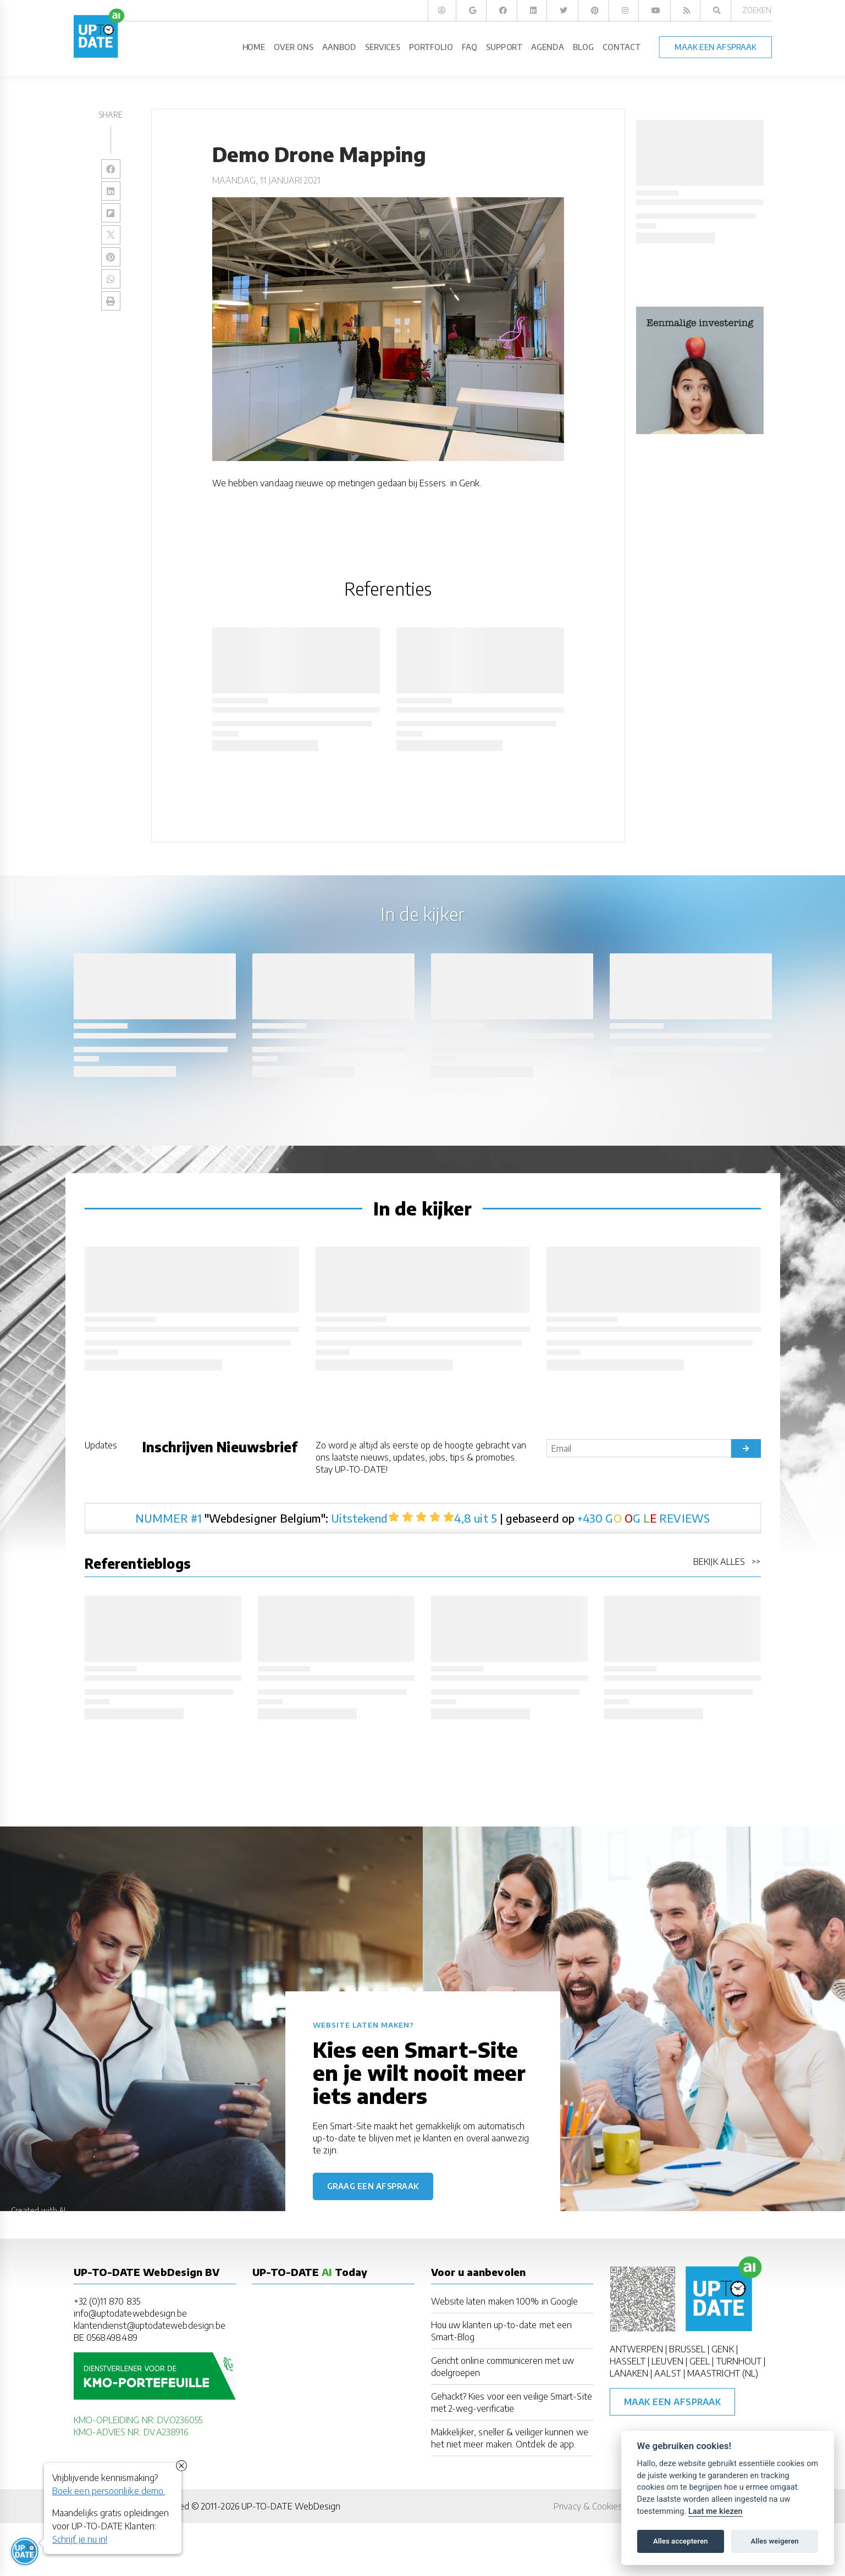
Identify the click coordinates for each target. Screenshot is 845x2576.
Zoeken (756, 10)
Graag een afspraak (373, 2186)
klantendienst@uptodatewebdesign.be (150, 2325)
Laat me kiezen (715, 2511)
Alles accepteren (680, 2541)
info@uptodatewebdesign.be (130, 2313)
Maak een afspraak (672, 2401)
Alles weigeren (774, 2541)
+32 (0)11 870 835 (107, 2301)
